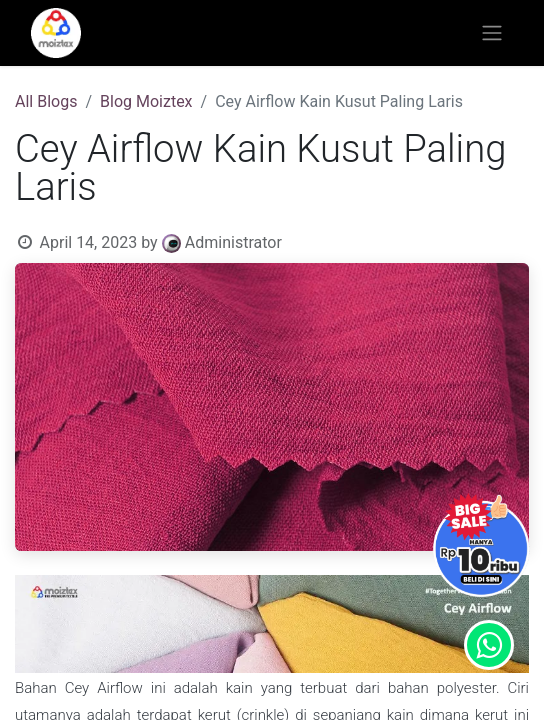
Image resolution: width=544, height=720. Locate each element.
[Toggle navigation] (492, 33)
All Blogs (46, 101)
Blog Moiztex (146, 101)
